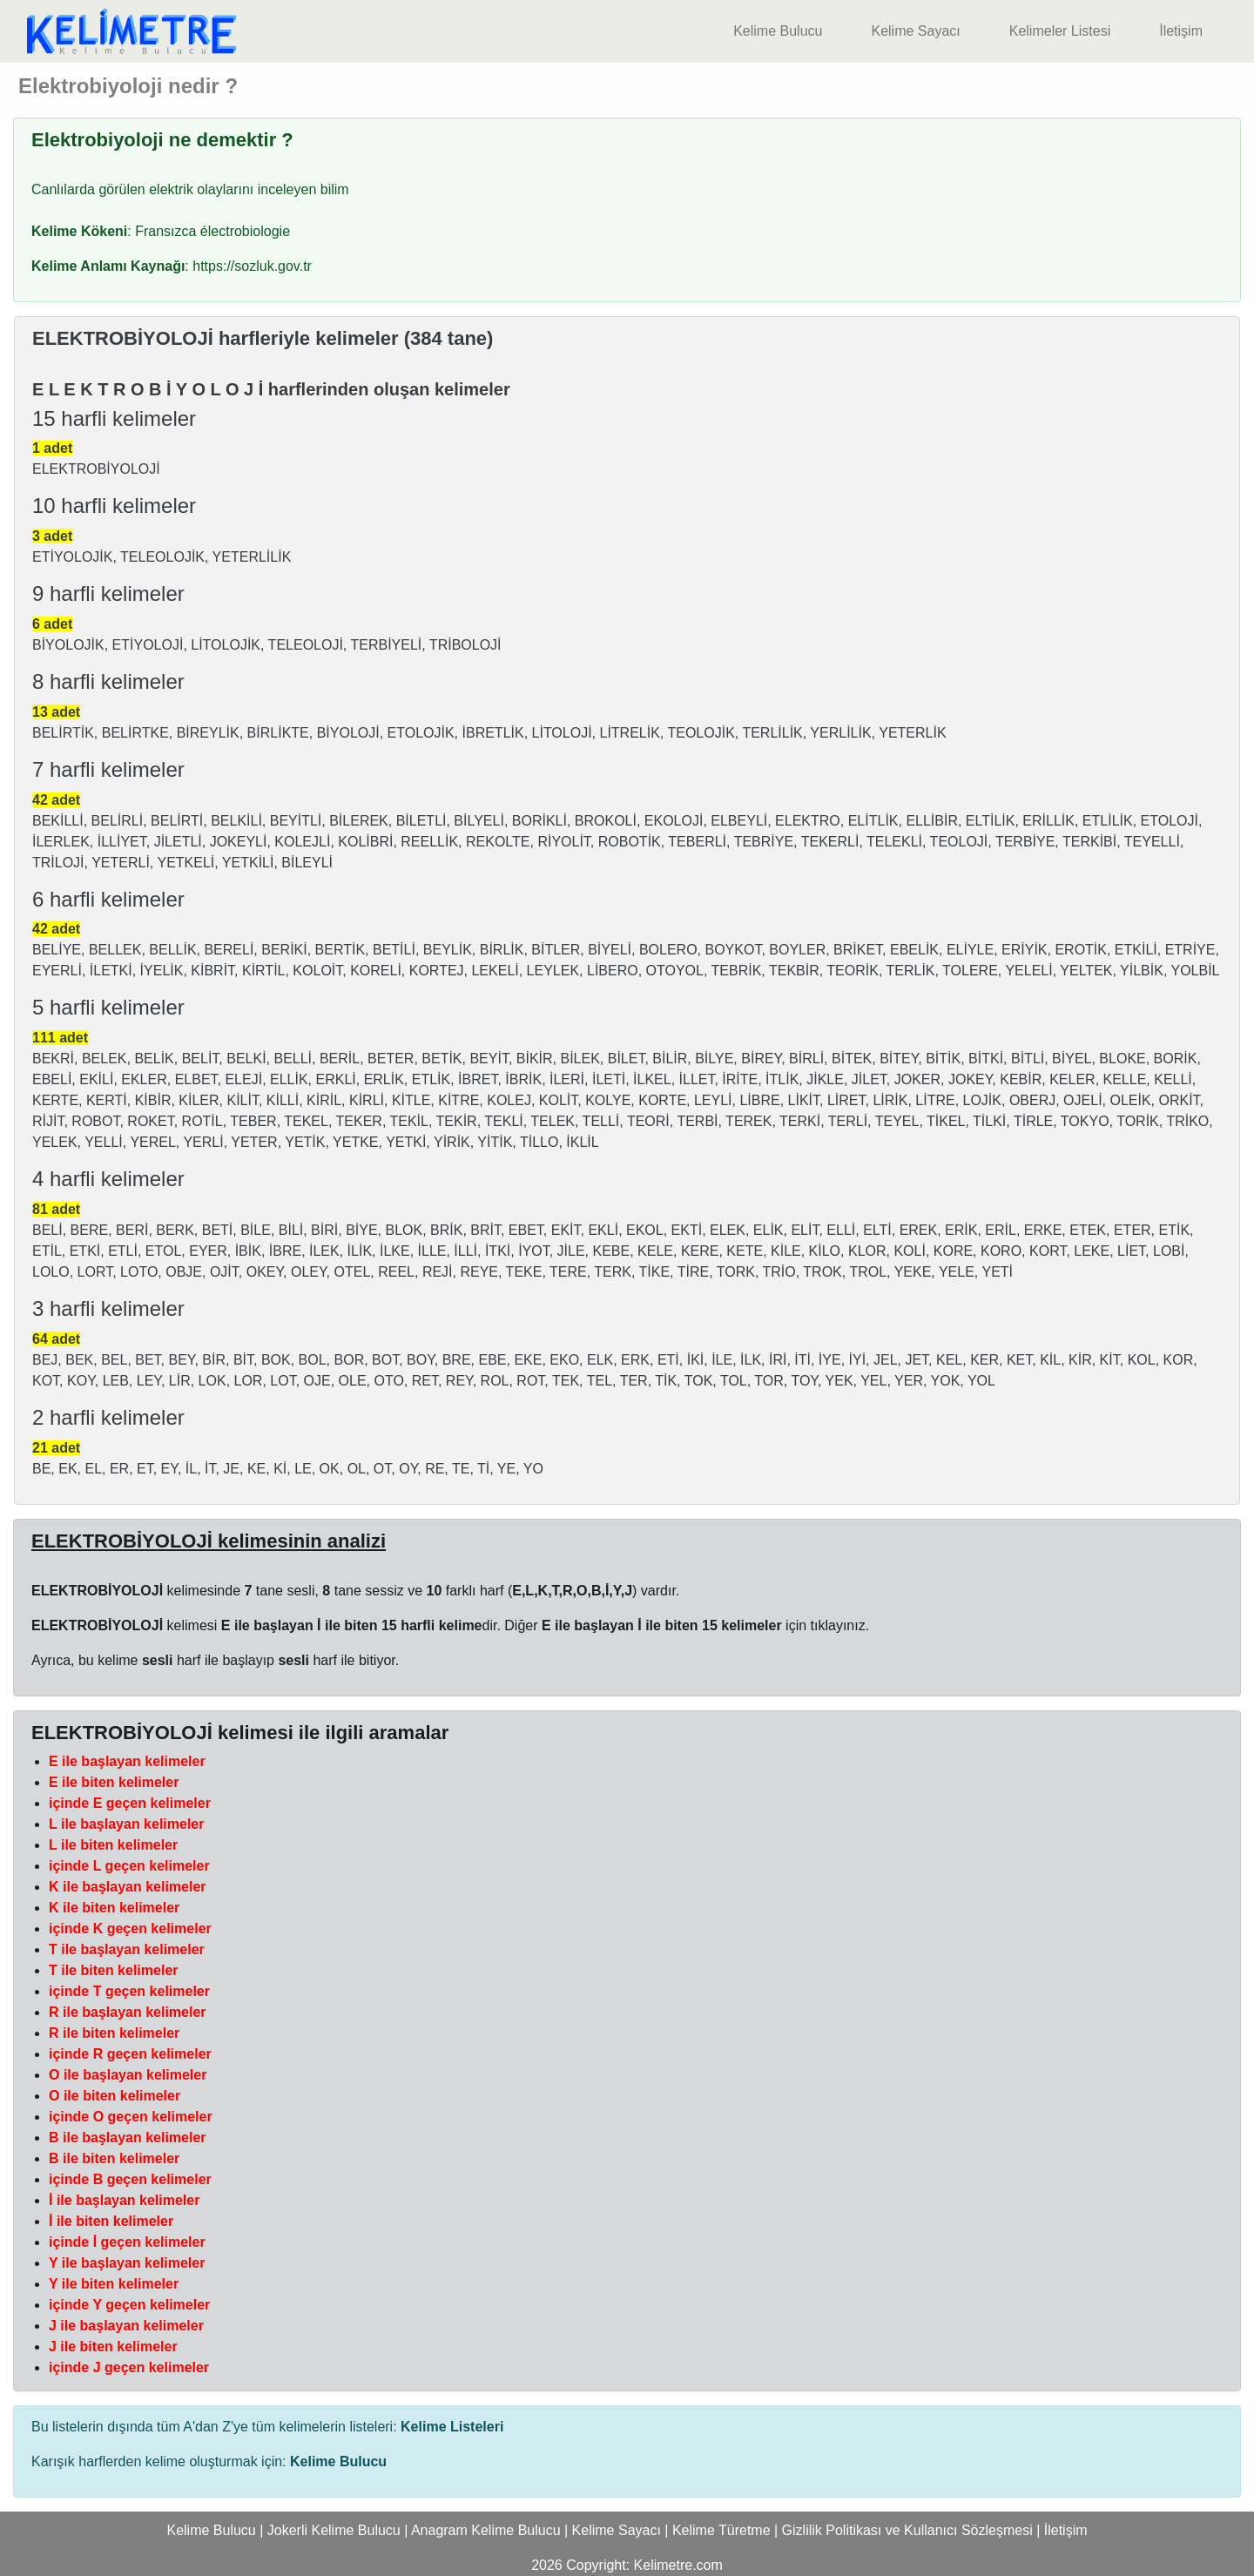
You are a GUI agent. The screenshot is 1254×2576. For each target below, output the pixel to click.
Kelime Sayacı (915, 31)
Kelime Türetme (721, 2530)
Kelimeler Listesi (1059, 31)
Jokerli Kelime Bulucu (334, 2530)
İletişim (1181, 31)
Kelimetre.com (678, 2565)
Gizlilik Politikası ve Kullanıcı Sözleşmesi (907, 2530)
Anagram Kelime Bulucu (486, 2530)
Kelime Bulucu (777, 31)
